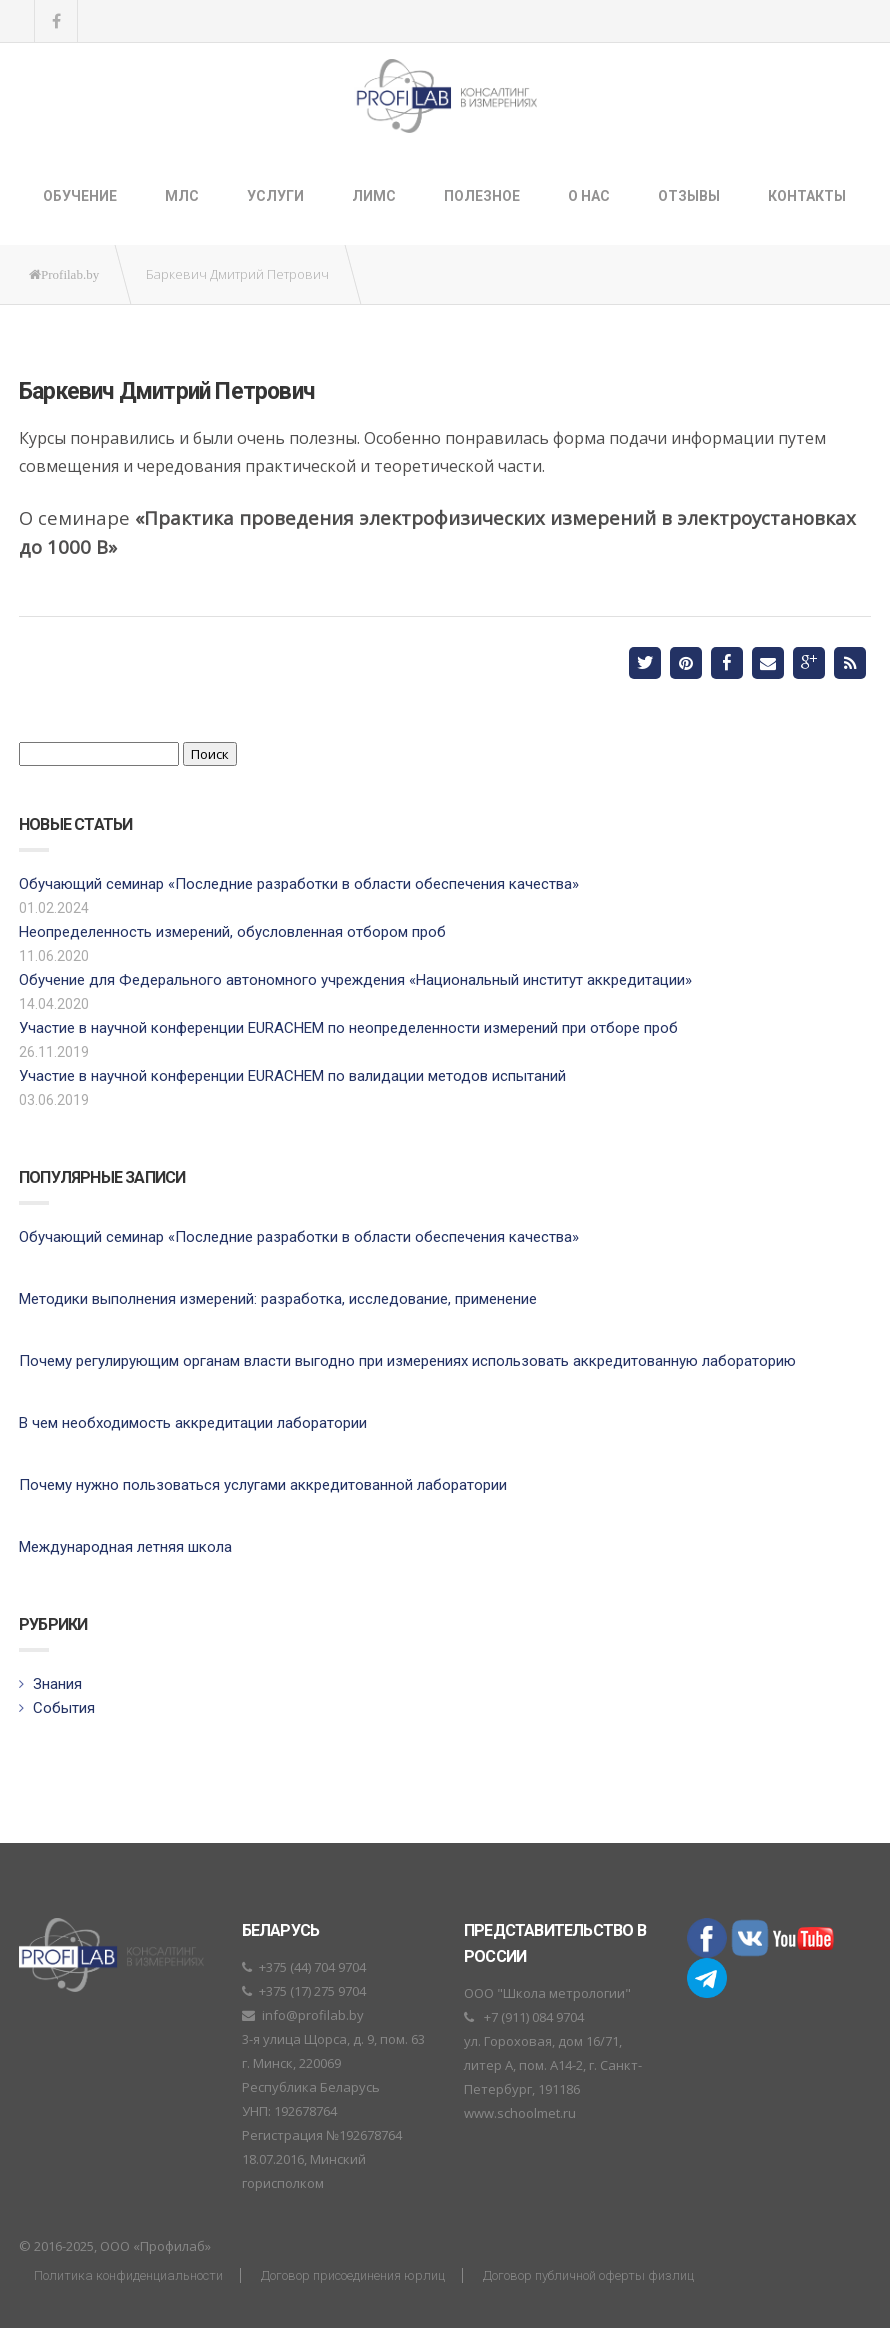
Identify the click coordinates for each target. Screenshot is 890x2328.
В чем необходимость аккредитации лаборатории (193, 1423)
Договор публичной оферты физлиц (588, 2275)
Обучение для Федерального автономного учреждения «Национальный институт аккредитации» (355, 980)
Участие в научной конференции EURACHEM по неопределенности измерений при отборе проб (348, 1028)
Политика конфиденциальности (128, 2275)
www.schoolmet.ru (520, 2113)
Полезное (482, 196)
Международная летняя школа (125, 1547)
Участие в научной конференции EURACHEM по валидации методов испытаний (292, 1076)
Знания (57, 1684)
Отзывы (689, 196)
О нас (589, 196)
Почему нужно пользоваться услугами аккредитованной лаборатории (263, 1485)
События (64, 1708)
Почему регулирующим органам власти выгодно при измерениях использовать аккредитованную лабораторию (407, 1361)
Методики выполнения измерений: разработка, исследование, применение (278, 1299)
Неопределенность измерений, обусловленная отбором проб (232, 932)
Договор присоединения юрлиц (353, 2275)
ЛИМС (374, 196)
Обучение (80, 196)
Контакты (807, 196)
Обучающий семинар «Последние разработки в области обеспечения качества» (299, 884)
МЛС (182, 196)
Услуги (275, 196)
